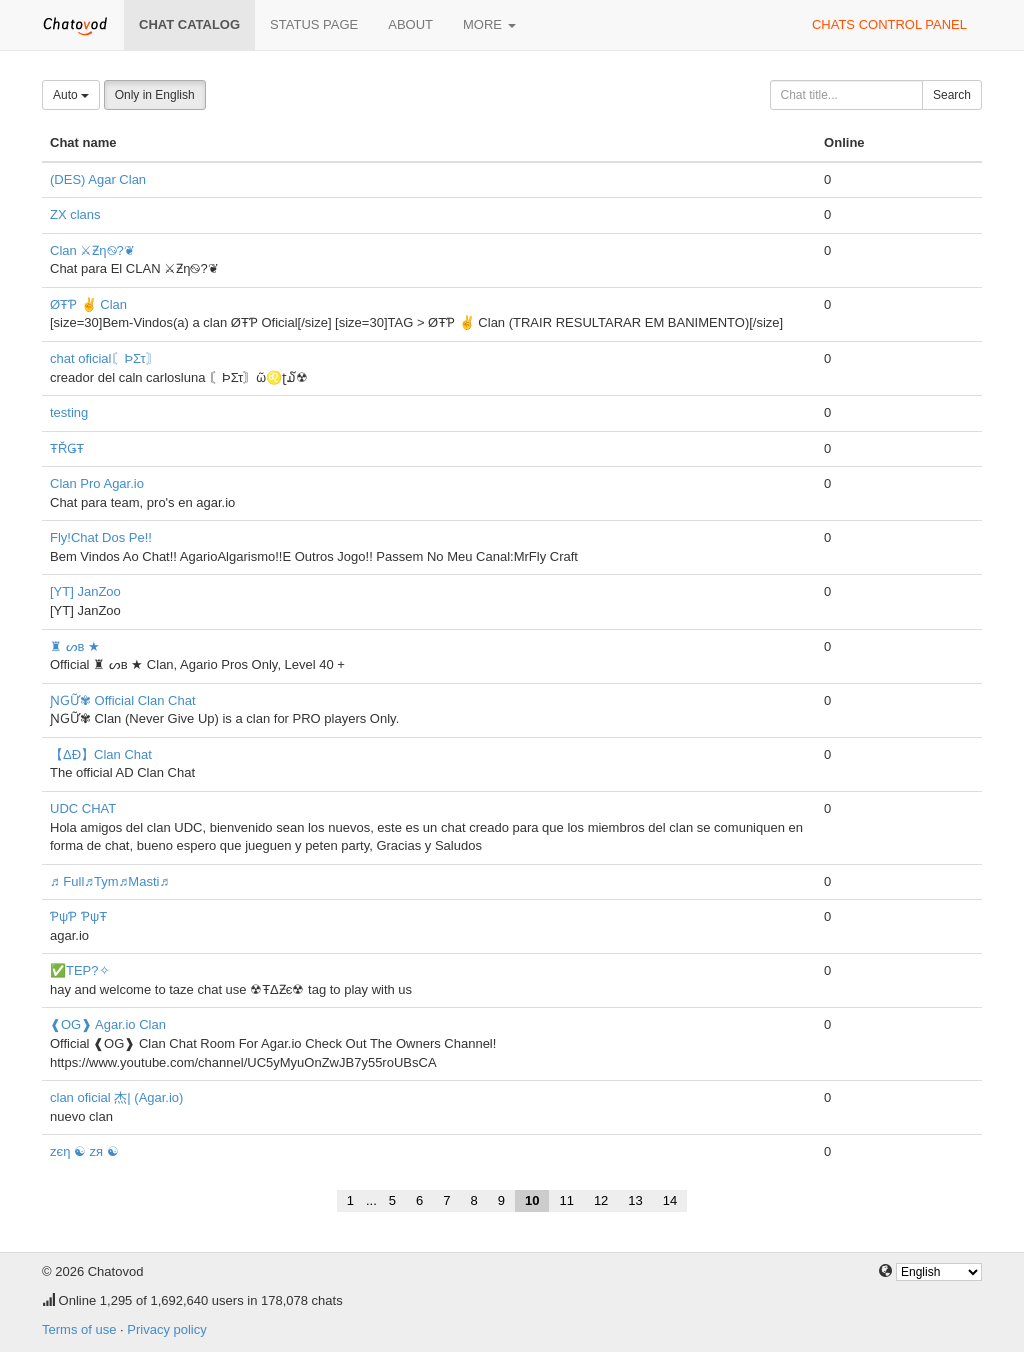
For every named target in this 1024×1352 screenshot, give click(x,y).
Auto (71, 95)
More (489, 24)
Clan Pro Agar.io (97, 483)
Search (952, 95)
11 (566, 1200)
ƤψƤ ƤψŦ (78, 916)
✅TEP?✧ (80, 970)
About (410, 24)
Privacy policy (166, 1329)
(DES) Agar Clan (98, 179)
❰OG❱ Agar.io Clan (108, 1024)
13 (635, 1200)
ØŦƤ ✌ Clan (88, 304)
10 (532, 1200)
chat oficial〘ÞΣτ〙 (104, 358)
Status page (314, 24)
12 (601, 1200)
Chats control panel (889, 24)
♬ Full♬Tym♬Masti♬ (109, 881)
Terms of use (79, 1329)
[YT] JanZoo (85, 591)
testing (69, 412)
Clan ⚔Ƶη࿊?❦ (92, 250)
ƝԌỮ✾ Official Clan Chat (123, 700)
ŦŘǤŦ (67, 448)
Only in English (155, 95)
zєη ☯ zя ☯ (84, 1151)
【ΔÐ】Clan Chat (101, 754)
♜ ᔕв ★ (75, 646)
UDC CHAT (83, 808)
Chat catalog (189, 24)
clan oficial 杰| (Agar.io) (116, 1097)
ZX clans (75, 214)
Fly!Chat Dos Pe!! (101, 537)
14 (670, 1200)
